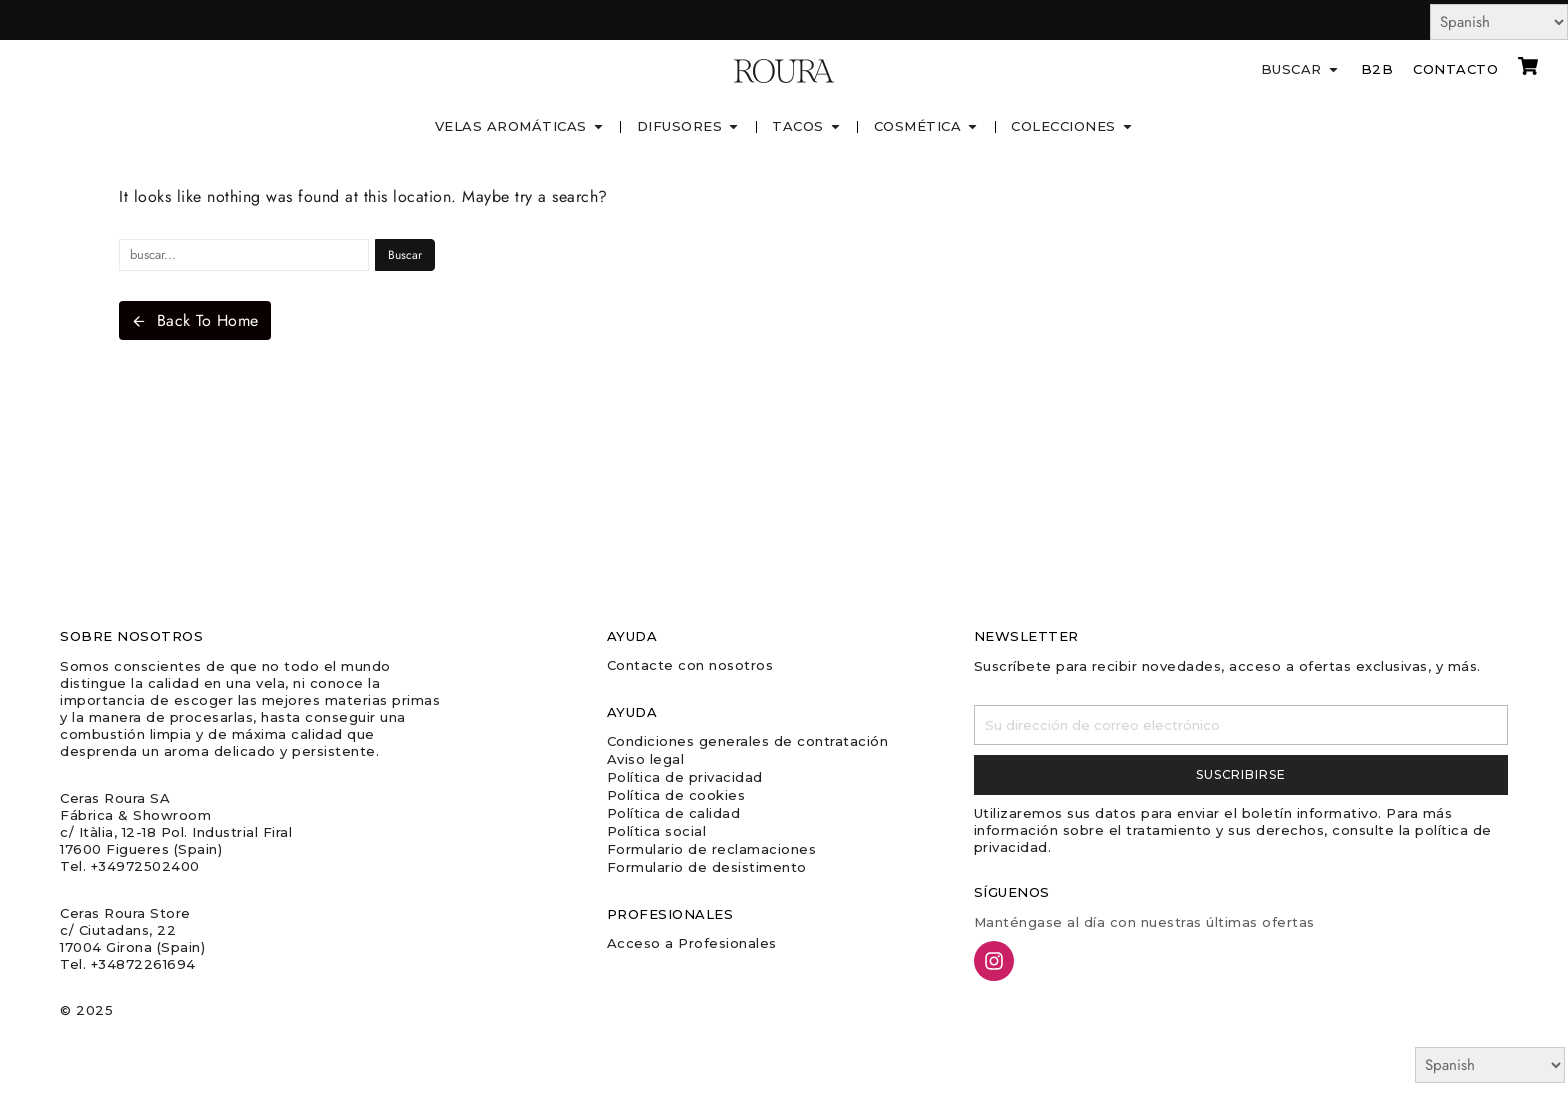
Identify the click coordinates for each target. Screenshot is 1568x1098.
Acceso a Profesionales (692, 943)
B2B (1377, 69)
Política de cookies (676, 795)
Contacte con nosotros (690, 665)
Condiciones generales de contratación (748, 741)
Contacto (1455, 69)
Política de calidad (674, 813)
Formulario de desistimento (707, 867)
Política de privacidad (685, 777)
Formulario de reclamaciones (712, 849)
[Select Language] (1499, 22)
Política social (657, 831)
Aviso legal (646, 759)
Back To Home (195, 320)
